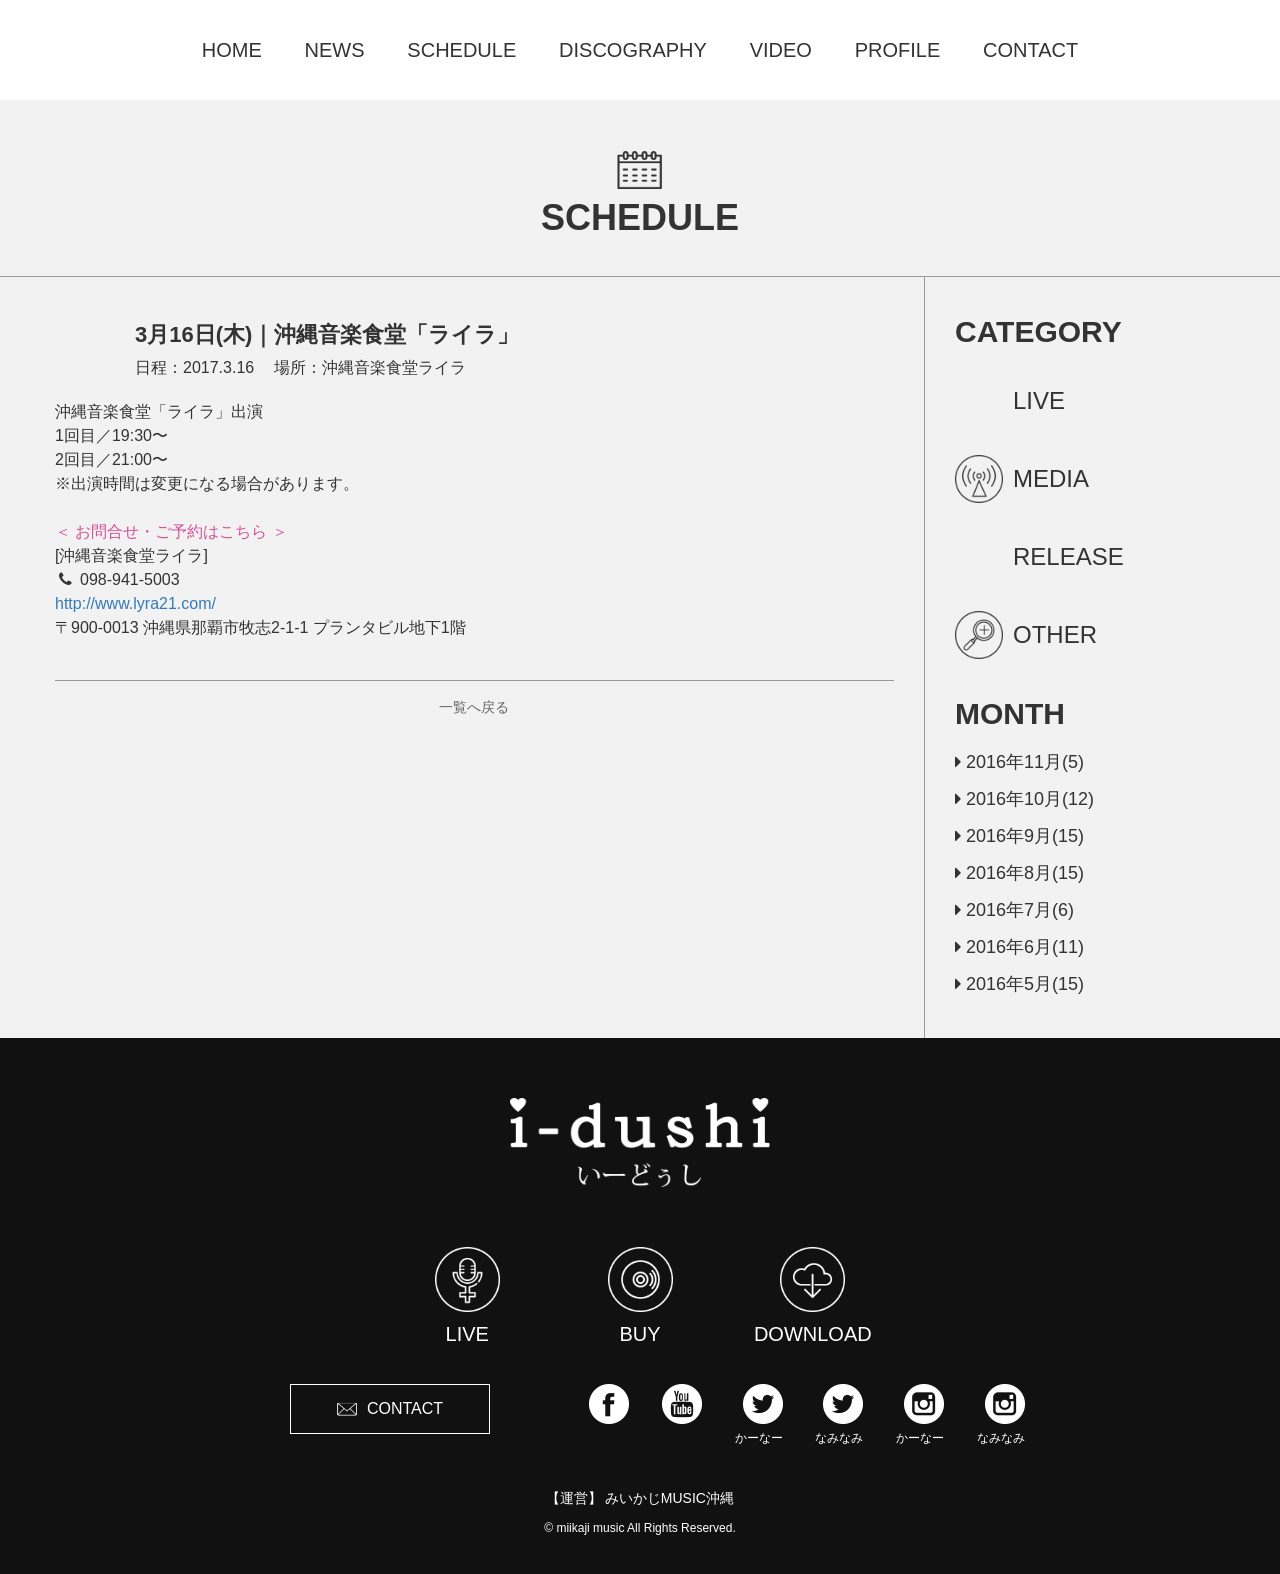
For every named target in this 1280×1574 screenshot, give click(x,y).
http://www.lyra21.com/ (135, 603)
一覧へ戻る (474, 707)
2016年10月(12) (1024, 799)
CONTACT (1030, 50)
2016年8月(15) (1019, 873)
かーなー (759, 1414)
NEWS (335, 50)
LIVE (467, 1295)
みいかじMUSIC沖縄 (669, 1498)
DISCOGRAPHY (633, 50)
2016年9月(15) (1019, 836)
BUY (640, 1295)
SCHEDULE (461, 50)
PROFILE (898, 50)
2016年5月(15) (1019, 984)
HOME (232, 50)
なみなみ (839, 1414)
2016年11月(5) (1019, 762)
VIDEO (781, 50)
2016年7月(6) (1014, 910)
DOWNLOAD (813, 1295)
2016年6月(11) (1019, 947)
